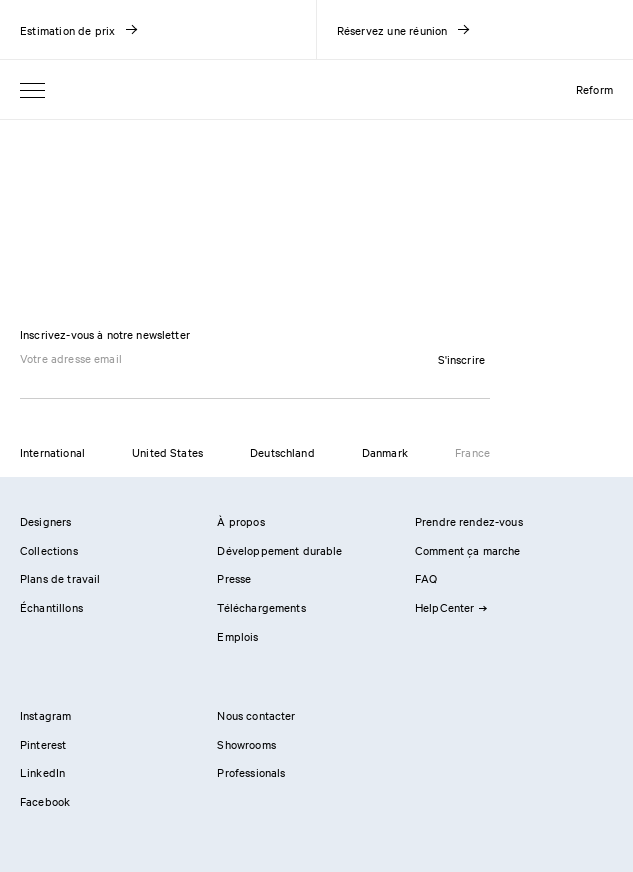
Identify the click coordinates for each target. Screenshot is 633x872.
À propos (240, 521)
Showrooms (246, 744)
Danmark (385, 452)
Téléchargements (261, 607)
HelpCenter (451, 607)
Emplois (237, 636)
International (52, 452)
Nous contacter (256, 715)
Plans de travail (60, 578)
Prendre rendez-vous (469, 521)
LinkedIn (42, 772)
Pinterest (43, 744)
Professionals (251, 772)
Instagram (45, 715)
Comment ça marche (468, 550)
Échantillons (51, 607)
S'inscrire (462, 359)
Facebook (45, 801)
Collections (49, 550)
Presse (234, 578)
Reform (594, 89)
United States (167, 452)
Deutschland (282, 452)
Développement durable (279, 550)
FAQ (426, 578)
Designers (45, 521)
